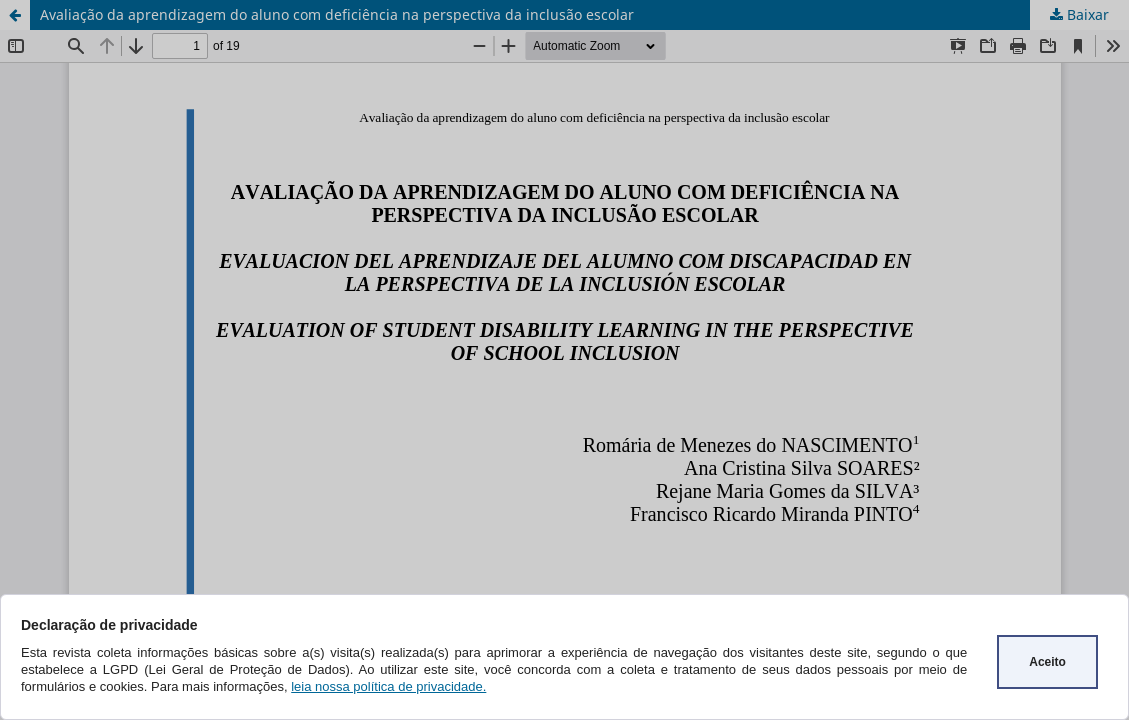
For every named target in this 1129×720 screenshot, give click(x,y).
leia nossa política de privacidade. (388, 686)
